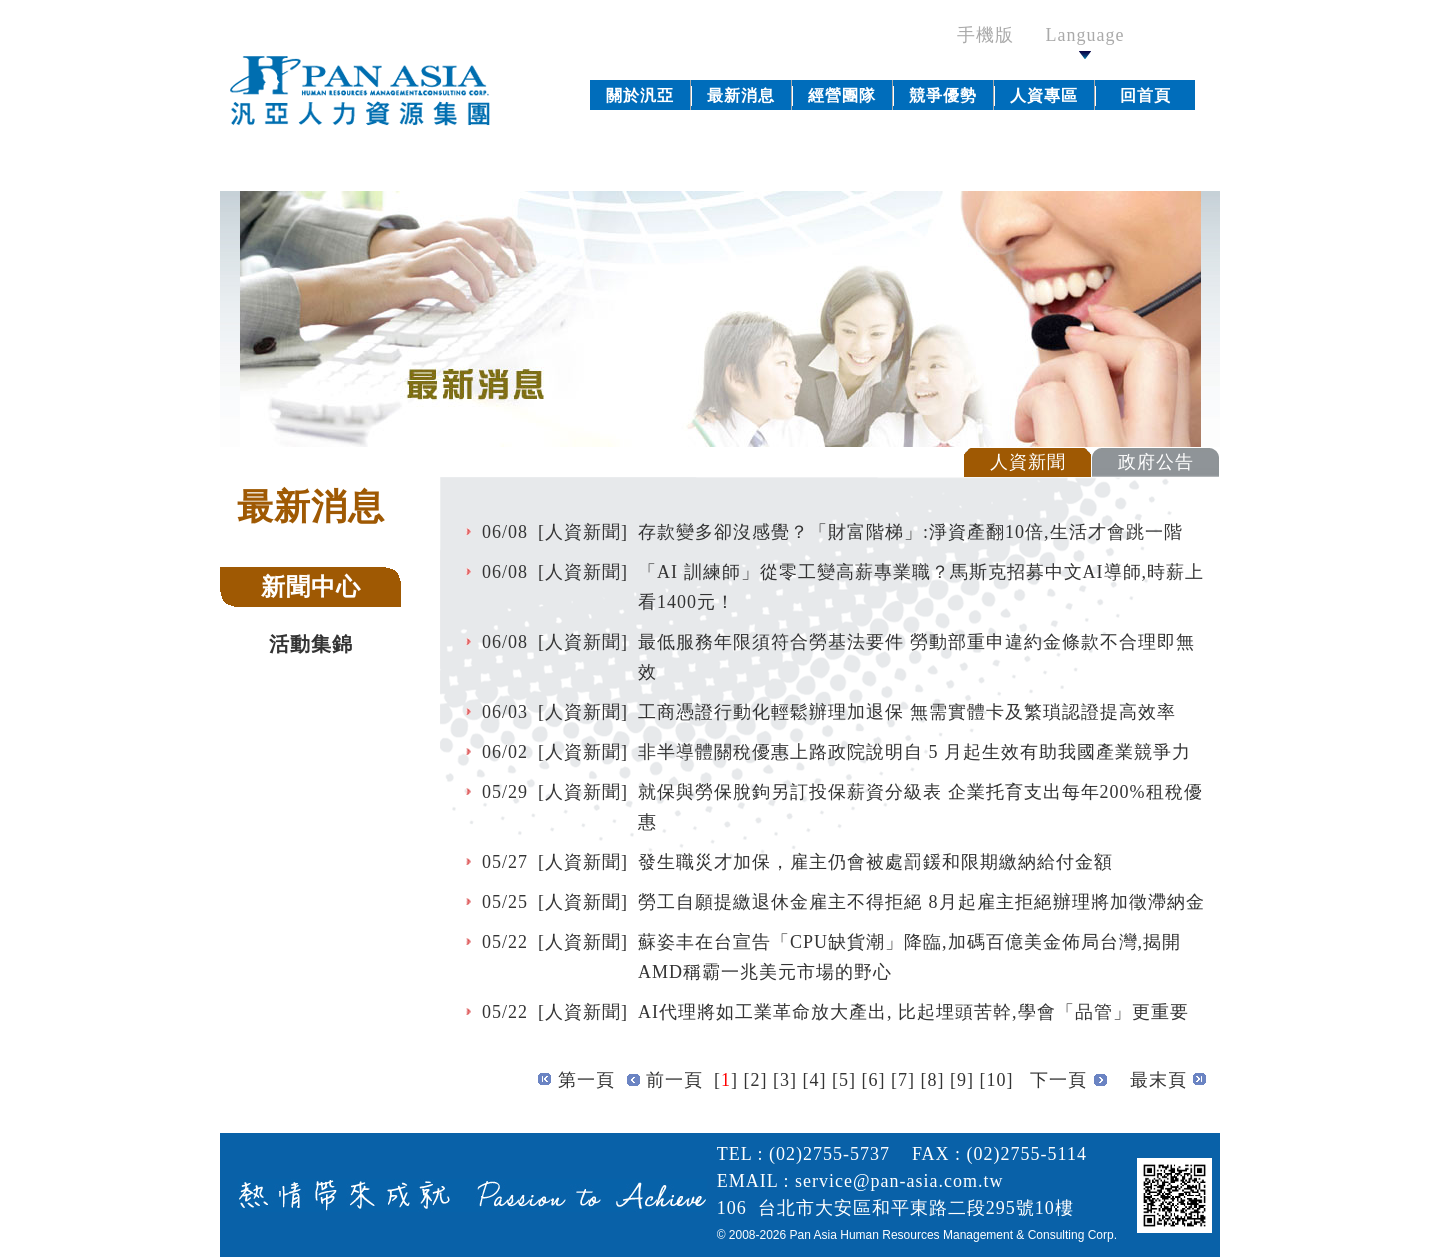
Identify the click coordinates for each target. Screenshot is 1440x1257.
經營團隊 (842, 95)
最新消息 (741, 95)
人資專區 (1044, 95)
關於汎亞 (640, 95)
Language (1085, 42)
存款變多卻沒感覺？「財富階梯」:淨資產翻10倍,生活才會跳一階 (910, 532)
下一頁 (1058, 1080)
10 (997, 1080)
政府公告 (1156, 462)
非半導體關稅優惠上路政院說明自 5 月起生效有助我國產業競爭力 (914, 752)
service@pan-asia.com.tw (899, 1181)
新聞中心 (311, 586)
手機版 (995, 35)
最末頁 (1158, 1080)
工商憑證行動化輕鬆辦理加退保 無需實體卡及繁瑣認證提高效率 (907, 712)
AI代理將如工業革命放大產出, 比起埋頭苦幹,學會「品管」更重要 (913, 1012)
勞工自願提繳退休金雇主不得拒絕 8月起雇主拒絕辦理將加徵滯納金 (921, 902)
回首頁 (1145, 95)
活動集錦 (311, 644)
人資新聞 (1028, 462)
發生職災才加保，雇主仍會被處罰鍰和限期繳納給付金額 (875, 862)
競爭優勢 (943, 95)
